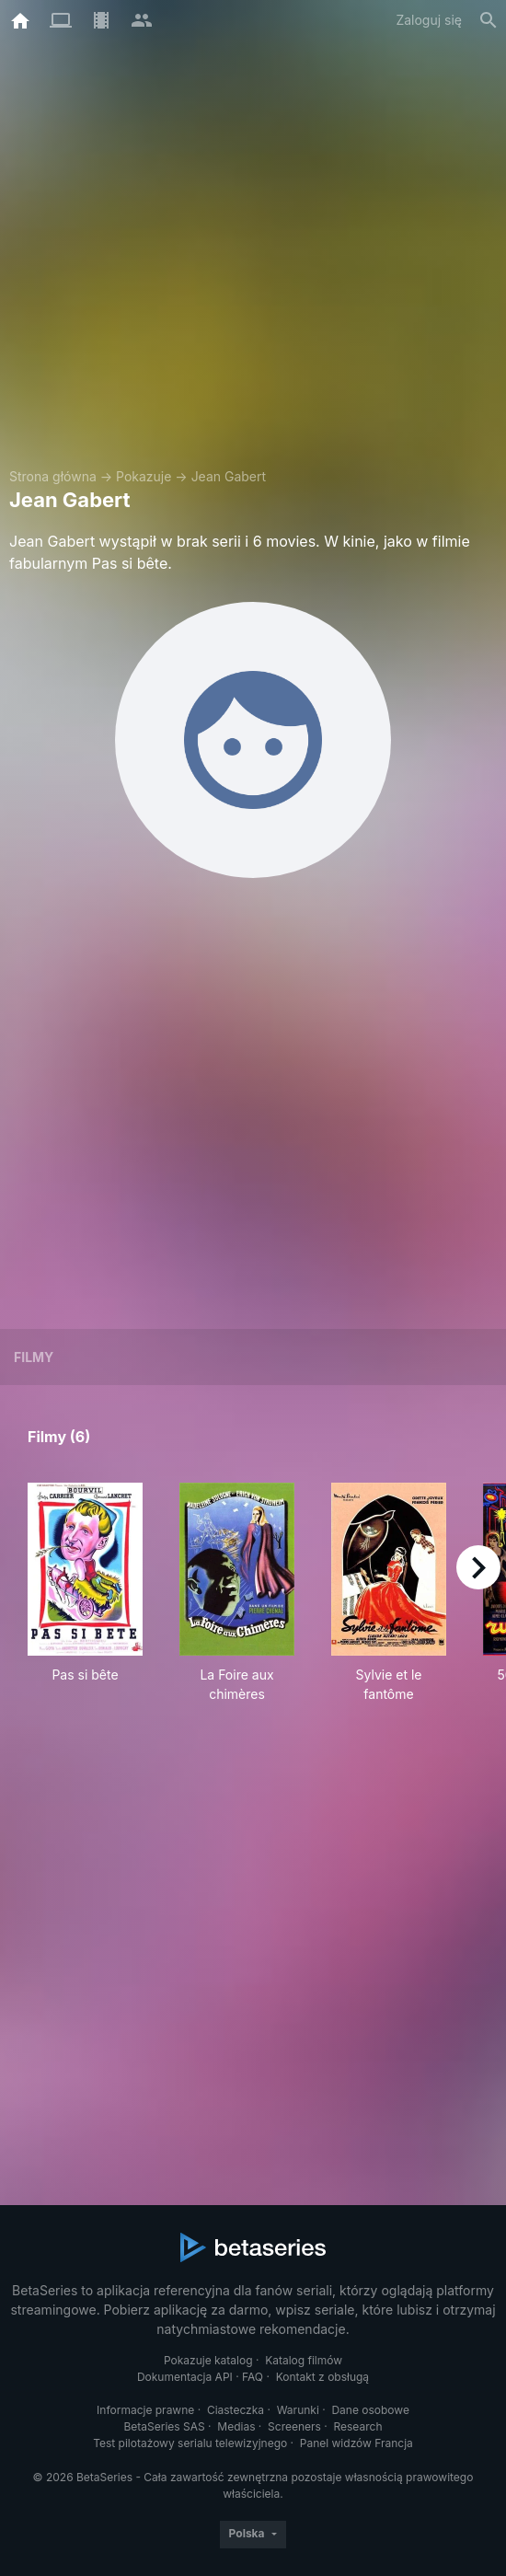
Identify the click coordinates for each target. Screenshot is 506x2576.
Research (357, 2426)
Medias (236, 2426)
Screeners (294, 2426)
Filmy (33, 1357)
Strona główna (53, 476)
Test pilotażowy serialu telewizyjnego (190, 2443)
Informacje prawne (145, 2410)
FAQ (252, 2377)
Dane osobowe (370, 2410)
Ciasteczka (235, 2410)
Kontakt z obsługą (322, 2377)
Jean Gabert (228, 476)
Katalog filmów (303, 2360)
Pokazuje (143, 476)
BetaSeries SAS (164, 2426)
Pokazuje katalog (208, 2360)
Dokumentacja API (185, 2377)
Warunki (298, 2410)
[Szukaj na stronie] (488, 20)
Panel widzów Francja (356, 2443)
